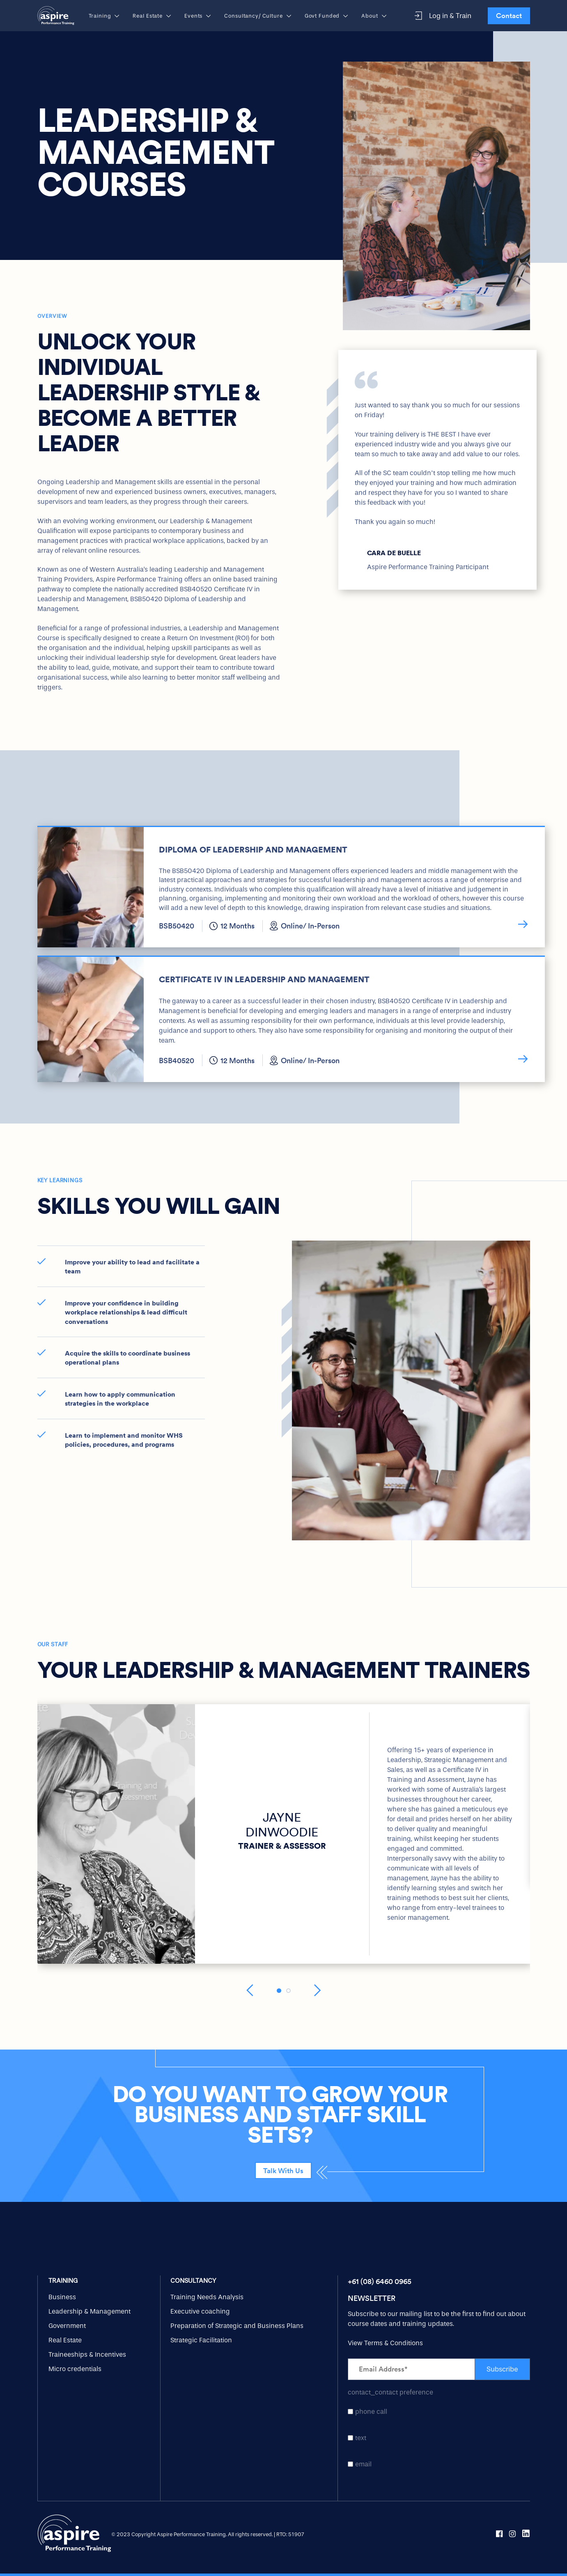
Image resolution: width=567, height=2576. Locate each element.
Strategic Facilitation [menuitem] (201, 2340)
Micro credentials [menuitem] (74, 2369)
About (373, 16)
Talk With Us (283, 2170)
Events (197, 16)
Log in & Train (443, 15)
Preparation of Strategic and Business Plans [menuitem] (236, 2326)
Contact (509, 15)
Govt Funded (327, 16)
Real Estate (152, 16)
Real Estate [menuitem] (65, 2340)
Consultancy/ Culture (257, 16)
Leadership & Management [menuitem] (89, 2311)
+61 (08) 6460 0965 (379, 2281)
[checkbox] (439, 2438)
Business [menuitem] (62, 2297)
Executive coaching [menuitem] (200, 2311)
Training (104, 16)
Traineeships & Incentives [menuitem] (87, 2354)
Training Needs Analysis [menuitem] (206, 2297)
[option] (437, 470)
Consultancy (193, 2280)
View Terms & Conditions (385, 2343)
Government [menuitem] (67, 2326)
